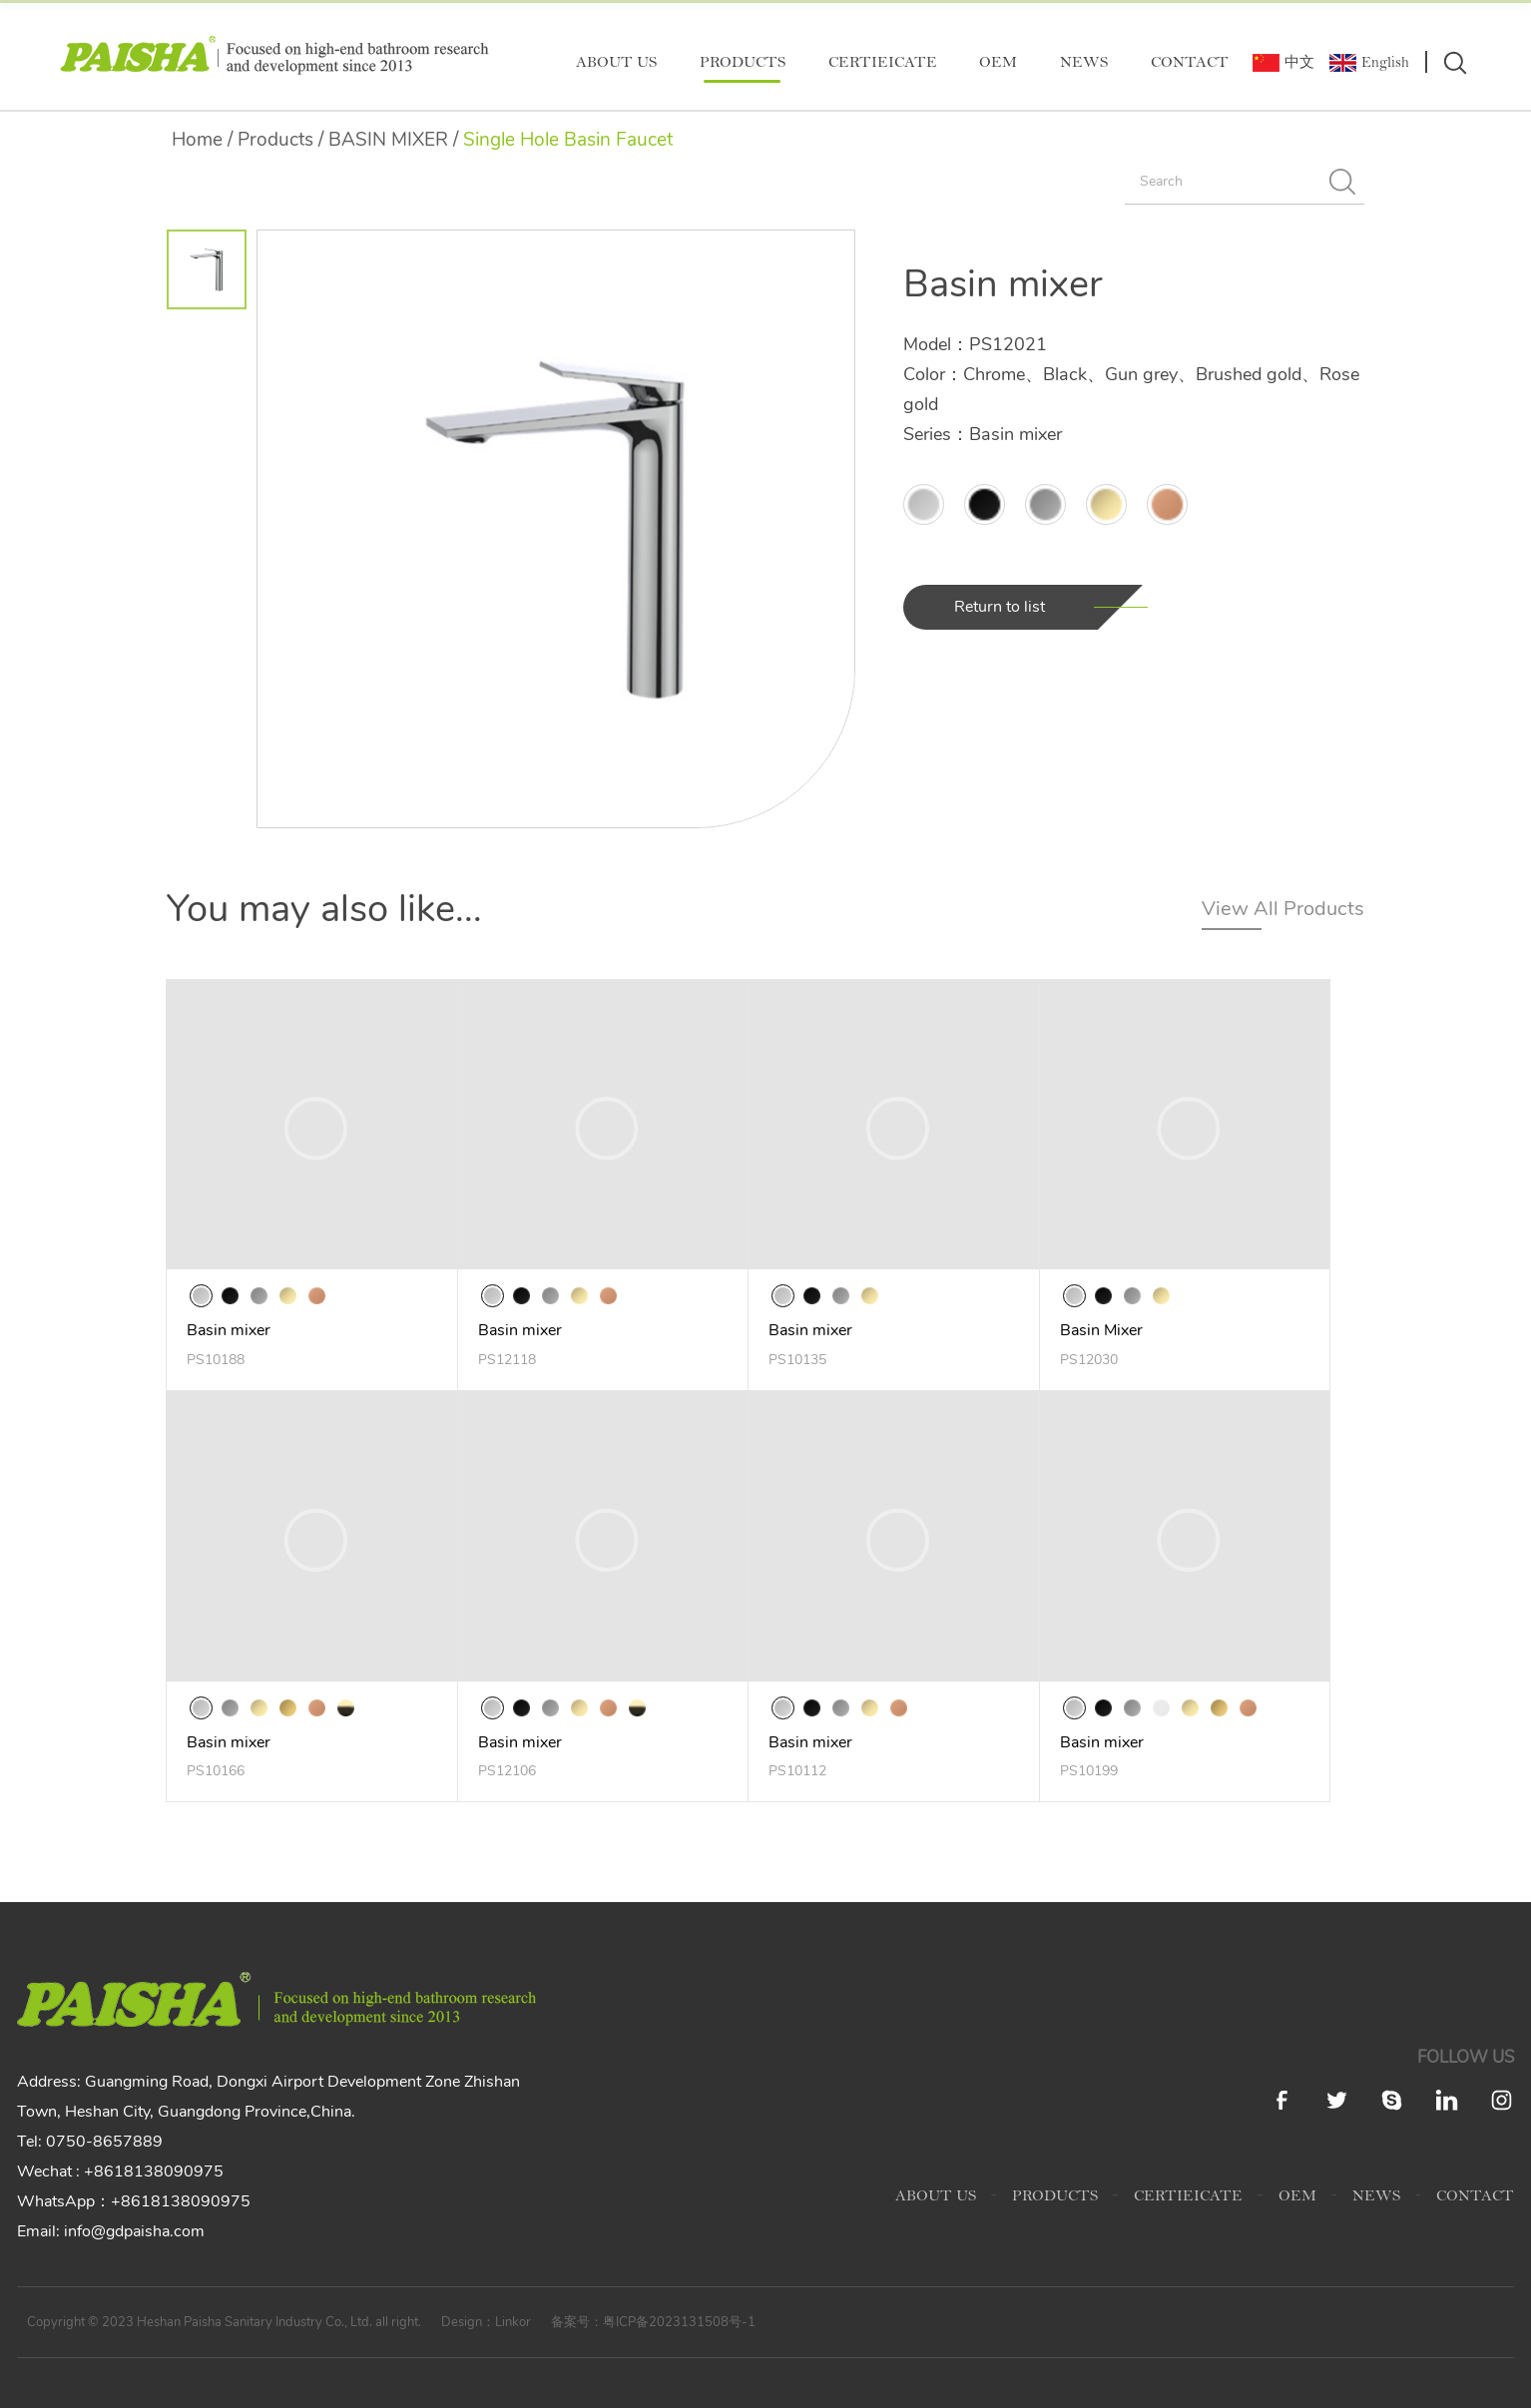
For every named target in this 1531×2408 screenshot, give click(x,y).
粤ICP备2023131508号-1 (679, 2322)
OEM (998, 63)
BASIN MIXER (388, 140)
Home (197, 140)
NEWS (1084, 63)
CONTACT (1190, 63)
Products (275, 140)
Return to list (999, 607)
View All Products (1283, 908)
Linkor (513, 2322)
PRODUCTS (742, 63)
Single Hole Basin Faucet (568, 140)
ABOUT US (616, 63)
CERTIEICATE (882, 63)
